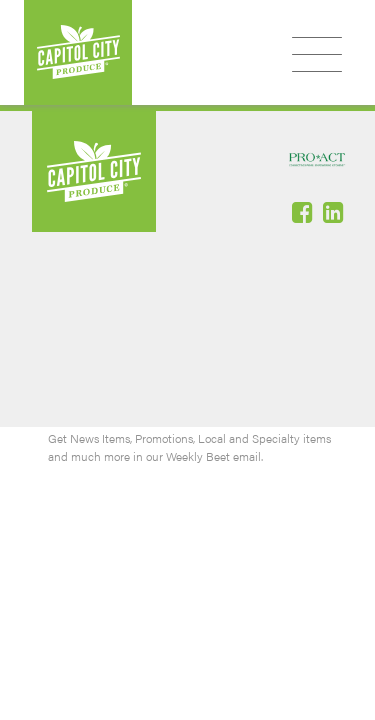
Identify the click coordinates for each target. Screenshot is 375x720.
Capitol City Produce (78, 52)
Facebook (304, 212)
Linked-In (335, 212)
